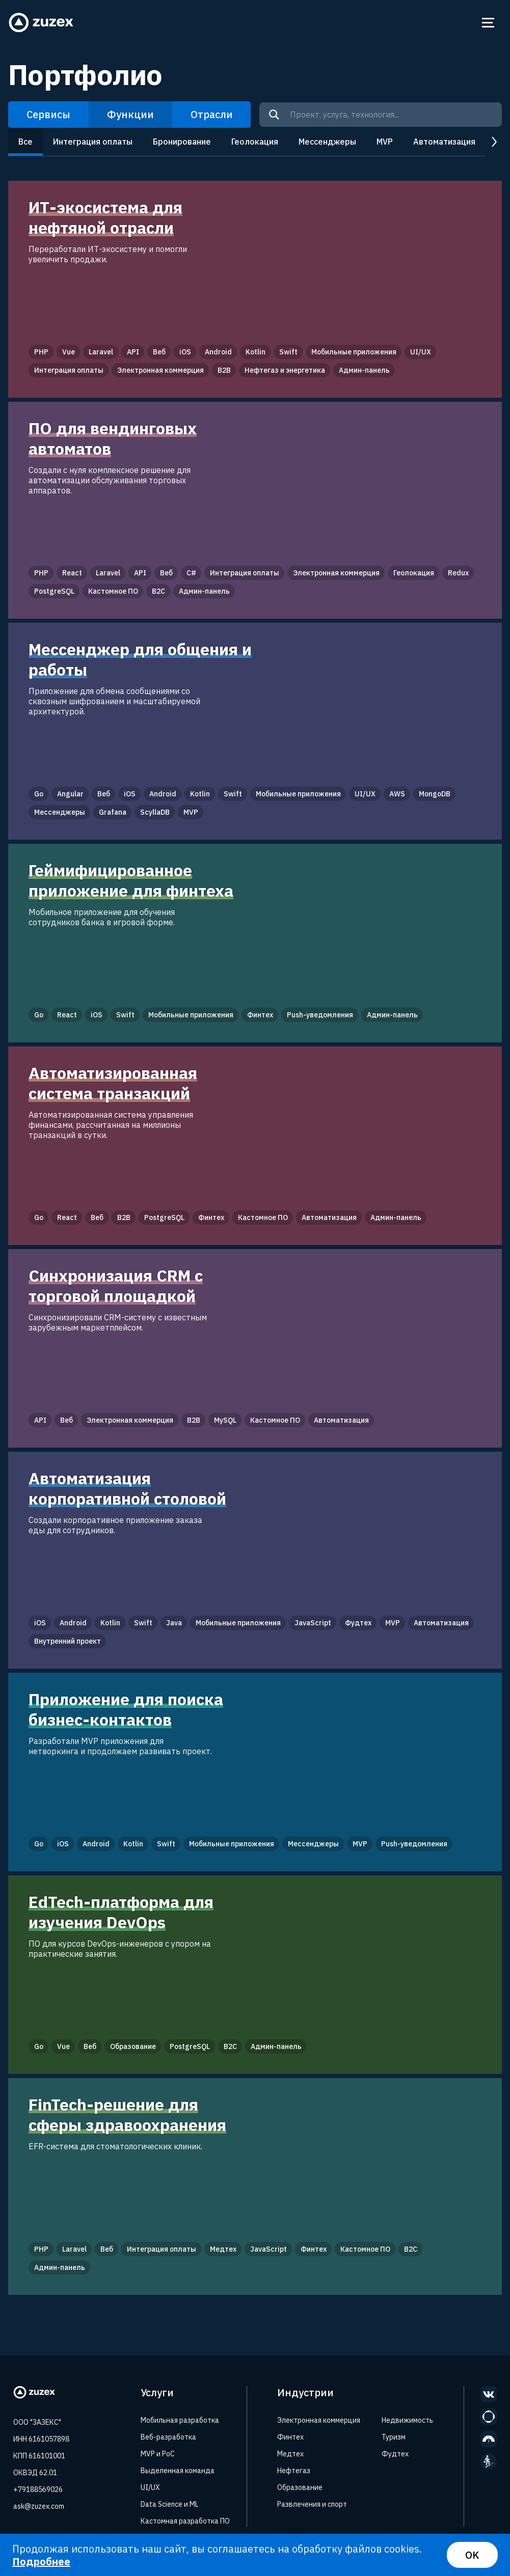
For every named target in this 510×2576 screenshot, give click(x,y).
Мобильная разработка (180, 2420)
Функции (130, 114)
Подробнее (41, 2561)
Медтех (290, 2453)
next (493, 142)
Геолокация (254, 141)
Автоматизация (444, 141)
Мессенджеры (327, 141)
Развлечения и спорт (312, 2504)
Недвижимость (407, 2420)
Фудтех (395, 2453)
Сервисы (48, 114)
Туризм (394, 2437)
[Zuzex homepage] (41, 23)
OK (472, 2555)
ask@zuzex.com (38, 2506)
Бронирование (182, 141)
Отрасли (212, 114)
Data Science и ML (170, 2504)
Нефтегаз (293, 2470)
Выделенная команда (177, 2470)
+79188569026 (38, 2489)
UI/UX (150, 2487)
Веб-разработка (168, 2437)
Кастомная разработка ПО (185, 2521)
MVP (385, 141)
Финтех (290, 2437)
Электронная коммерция (318, 2420)
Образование (300, 2487)
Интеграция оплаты (92, 141)
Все (25, 141)
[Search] (274, 114)
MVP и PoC (158, 2453)
